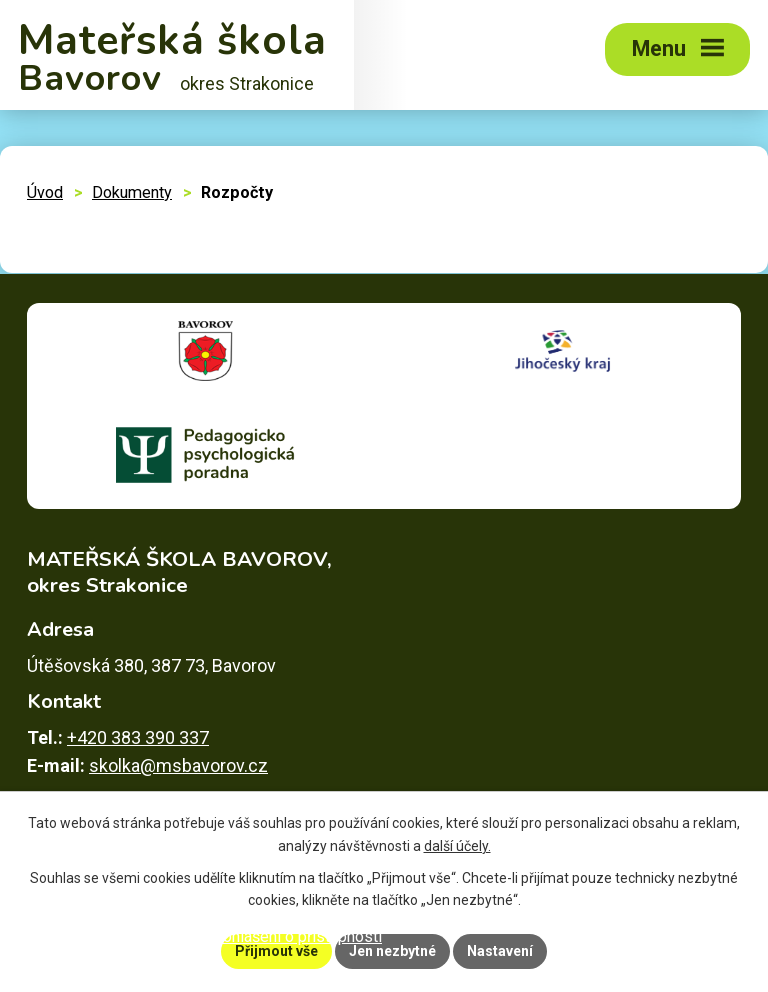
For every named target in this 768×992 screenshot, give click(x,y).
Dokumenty (132, 192)
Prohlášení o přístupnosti (294, 936)
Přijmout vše (276, 951)
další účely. (457, 846)
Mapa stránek (152, 936)
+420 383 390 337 (138, 737)
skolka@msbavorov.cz (178, 765)
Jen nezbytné (392, 951)
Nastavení (500, 951)
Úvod (45, 192)
